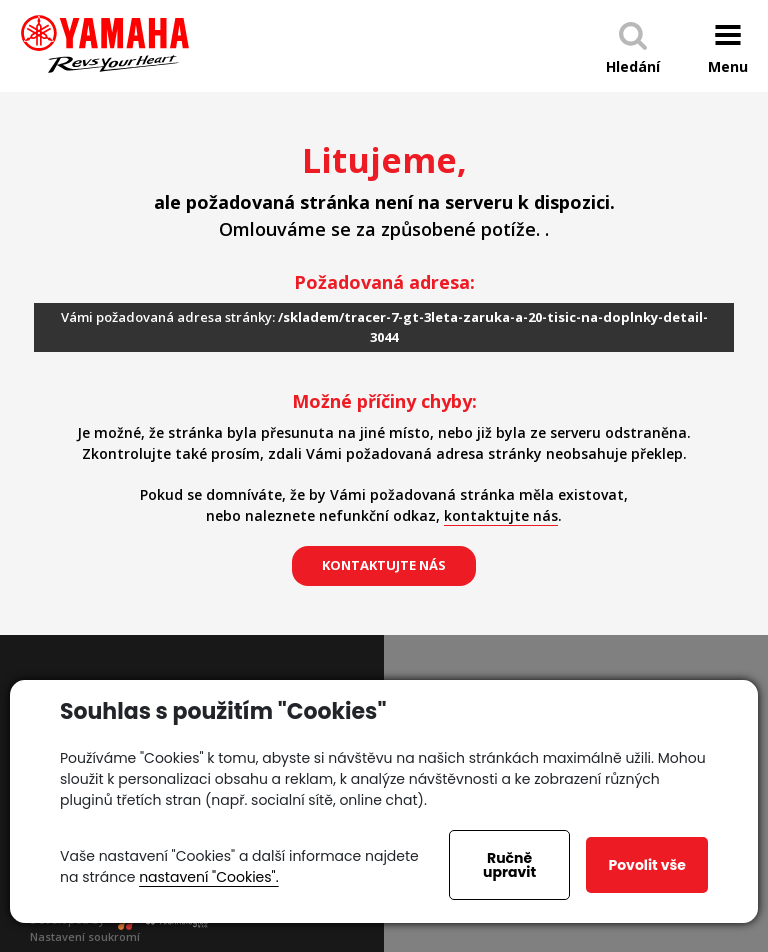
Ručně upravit (509, 865)
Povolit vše (646, 865)
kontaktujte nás (501, 515)
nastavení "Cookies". (208, 877)
